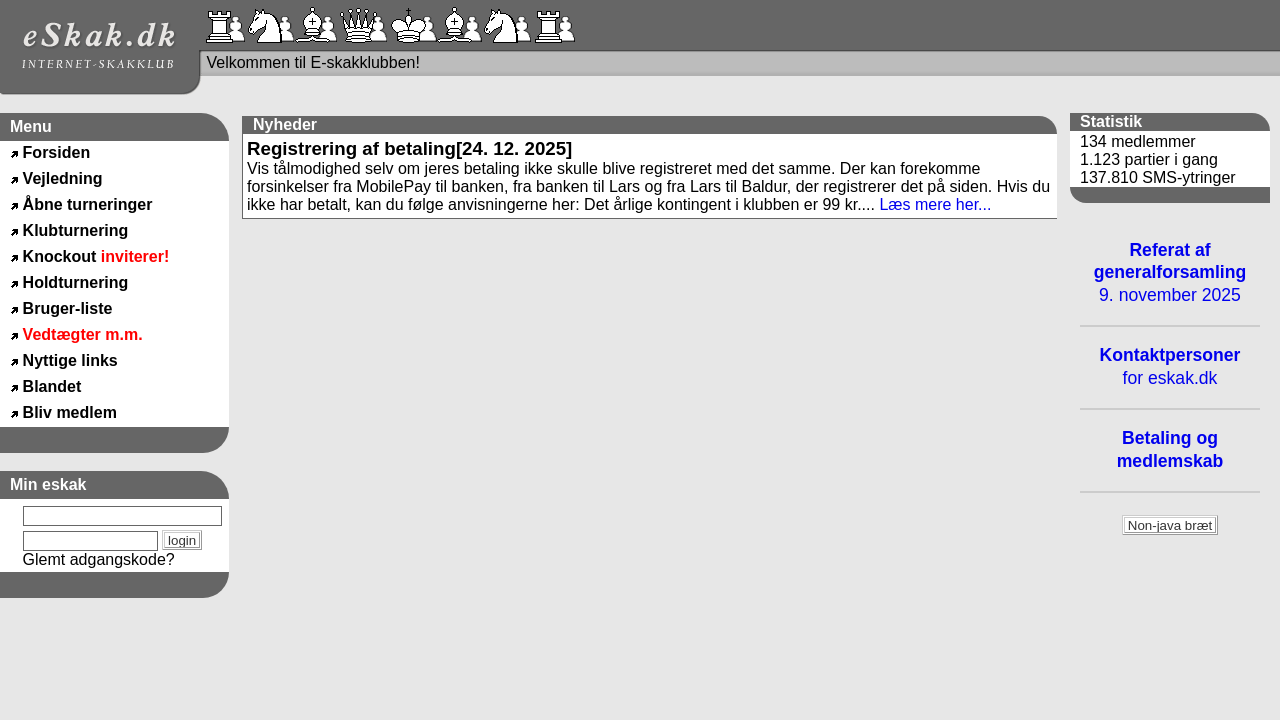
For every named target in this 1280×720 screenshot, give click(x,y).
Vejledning (63, 178)
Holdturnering (76, 282)
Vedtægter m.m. (83, 334)
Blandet (52, 386)
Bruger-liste (68, 308)
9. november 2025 (1170, 273)
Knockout (96, 256)
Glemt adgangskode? (99, 559)
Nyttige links (70, 360)
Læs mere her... (935, 204)
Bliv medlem (70, 412)
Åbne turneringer (88, 204)
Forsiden (57, 152)
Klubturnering (76, 230)
